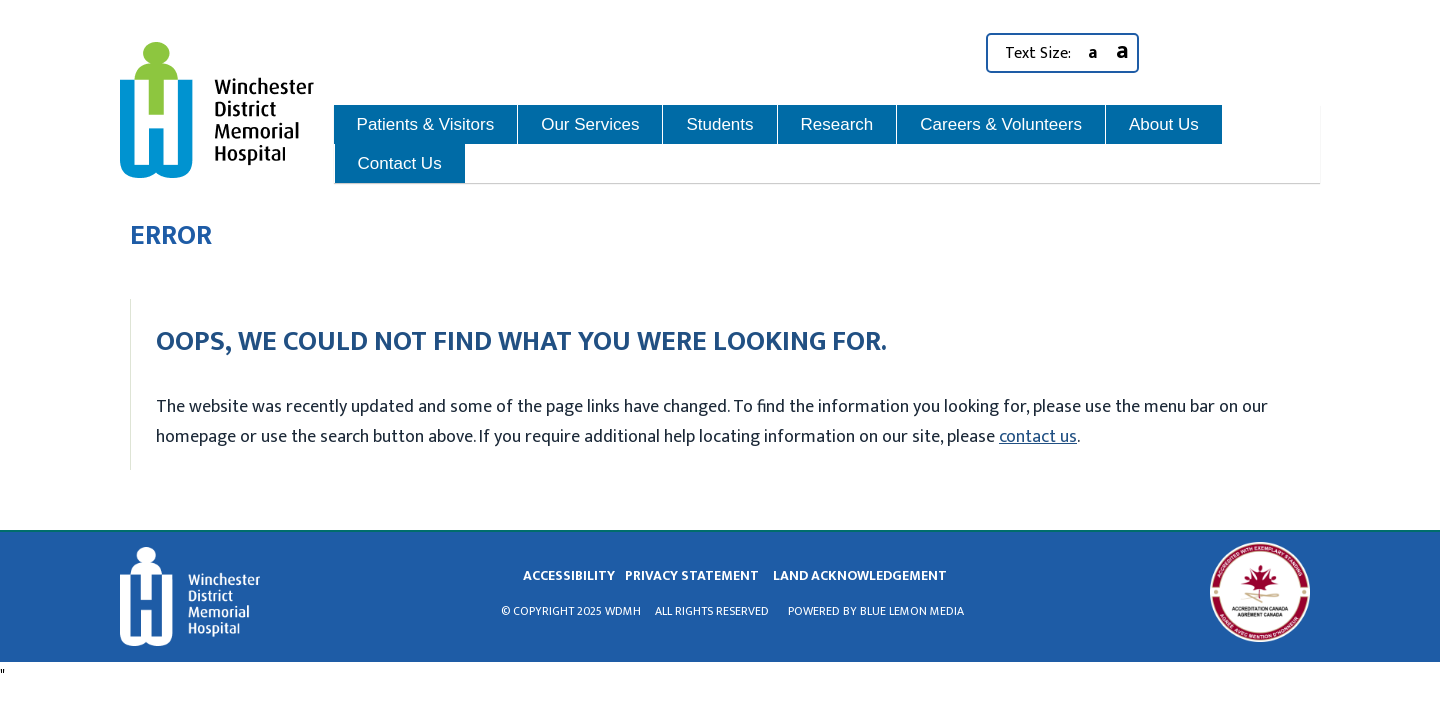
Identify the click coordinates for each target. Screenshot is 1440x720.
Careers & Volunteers (1001, 124)
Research (837, 124)
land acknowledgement (860, 575)
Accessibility (569, 575)
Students (719, 124)
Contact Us (400, 163)
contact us (1038, 437)
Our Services (590, 124)
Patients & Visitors (426, 124)
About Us (1164, 124)
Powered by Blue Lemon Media (876, 611)
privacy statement (692, 575)
